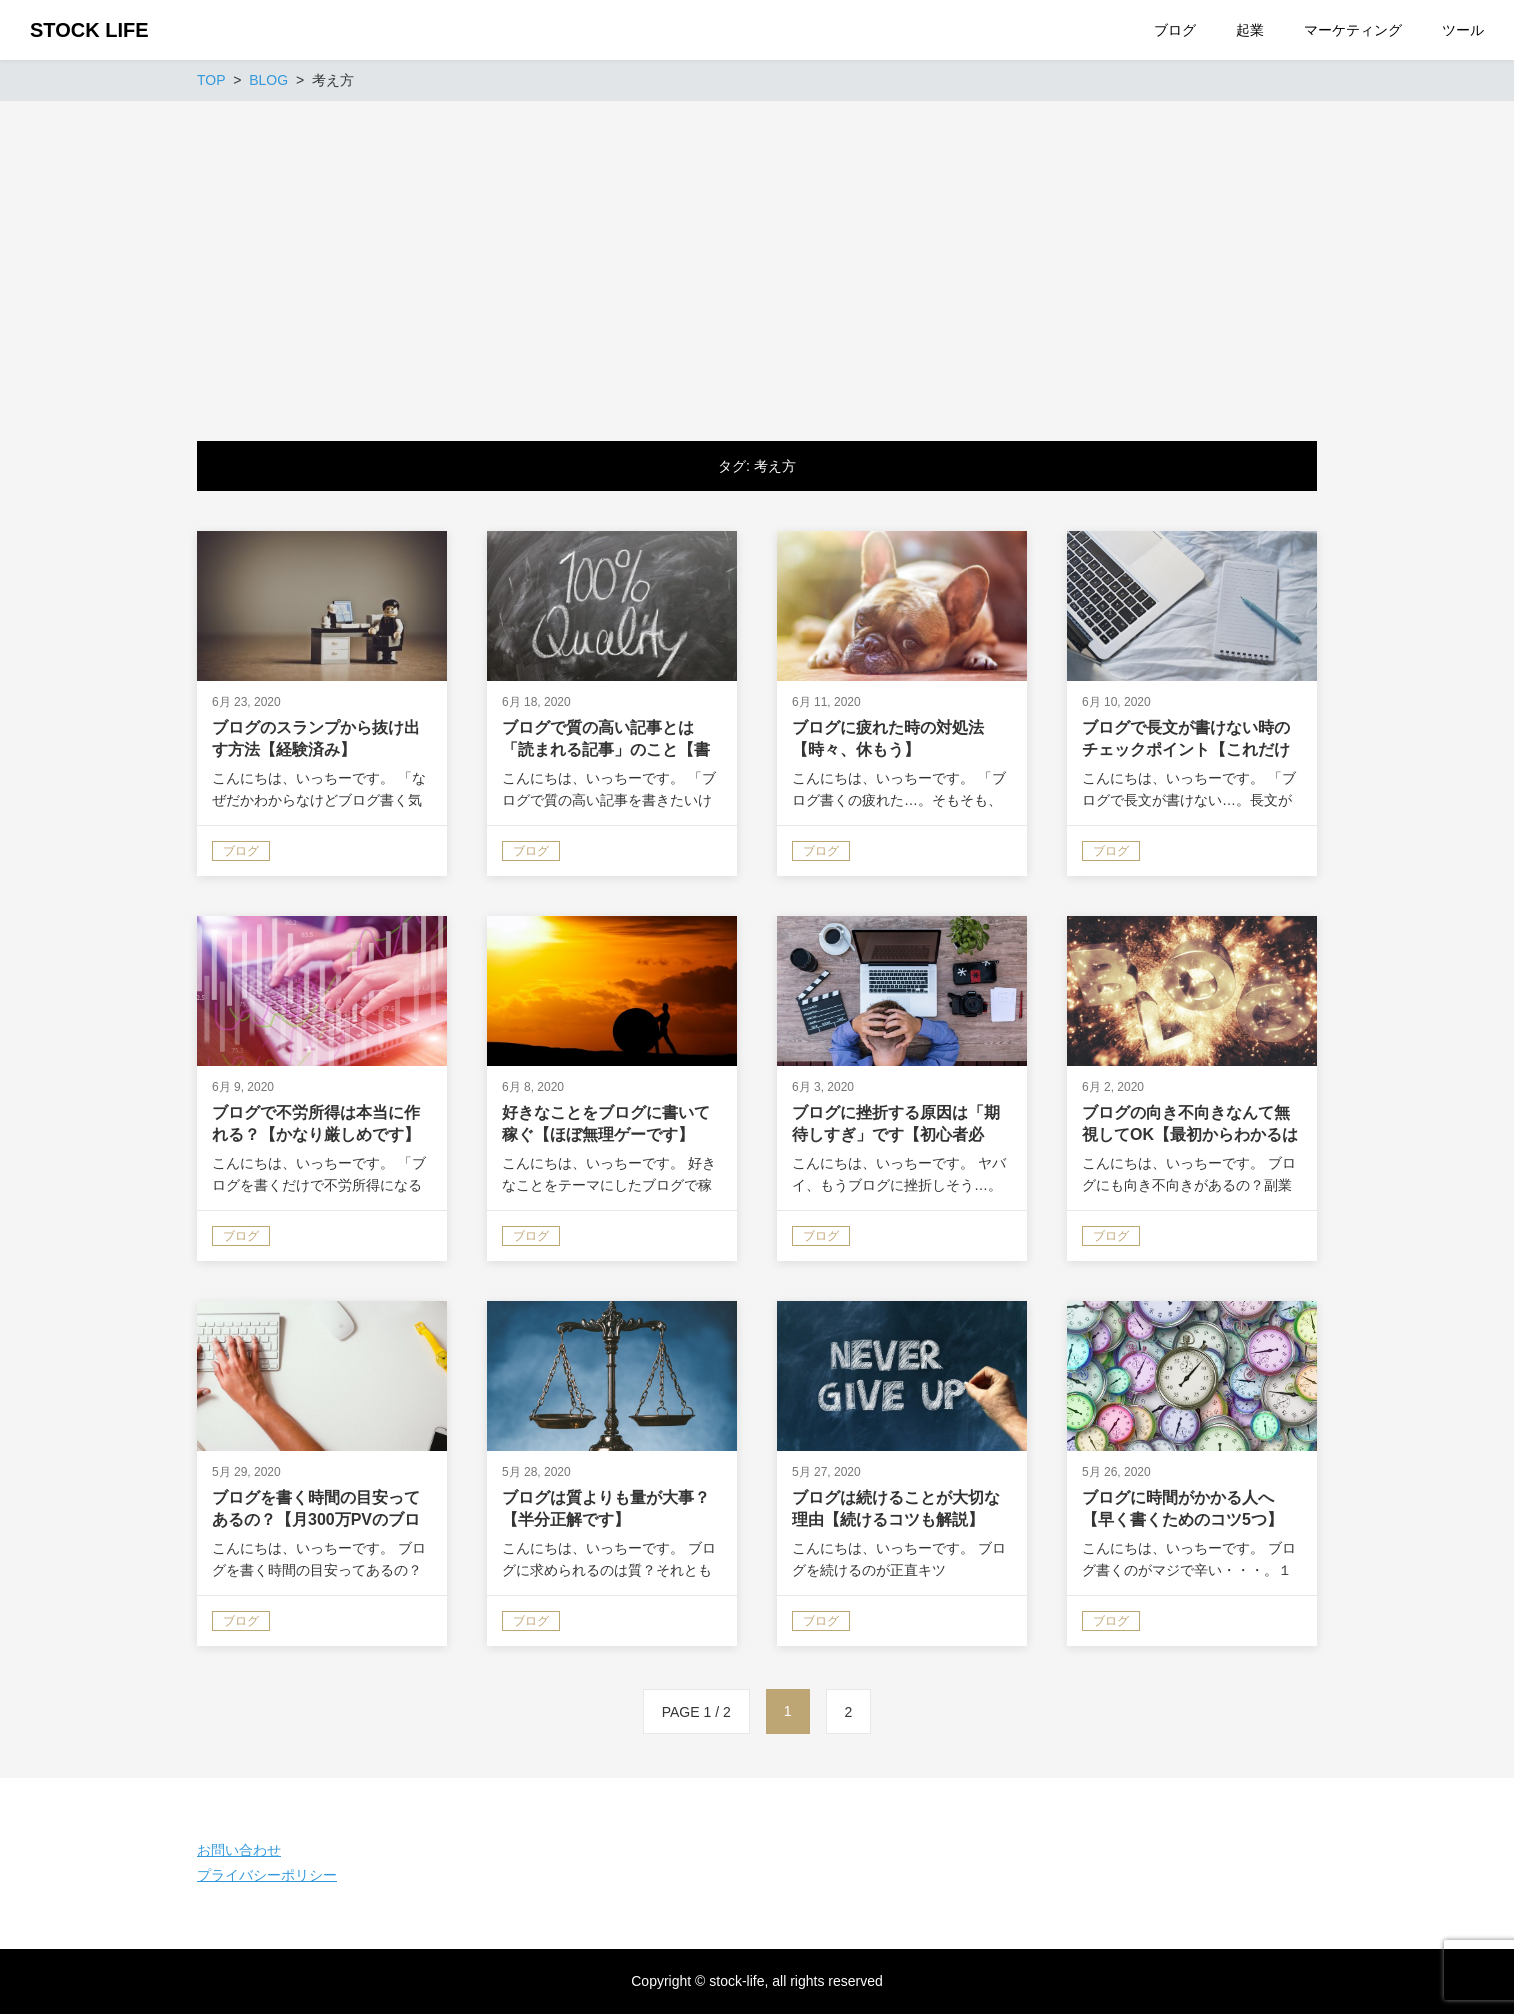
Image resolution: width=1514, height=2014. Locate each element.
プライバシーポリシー (267, 1875)
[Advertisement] (757, 251)
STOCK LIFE (89, 30)
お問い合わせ (239, 1850)
